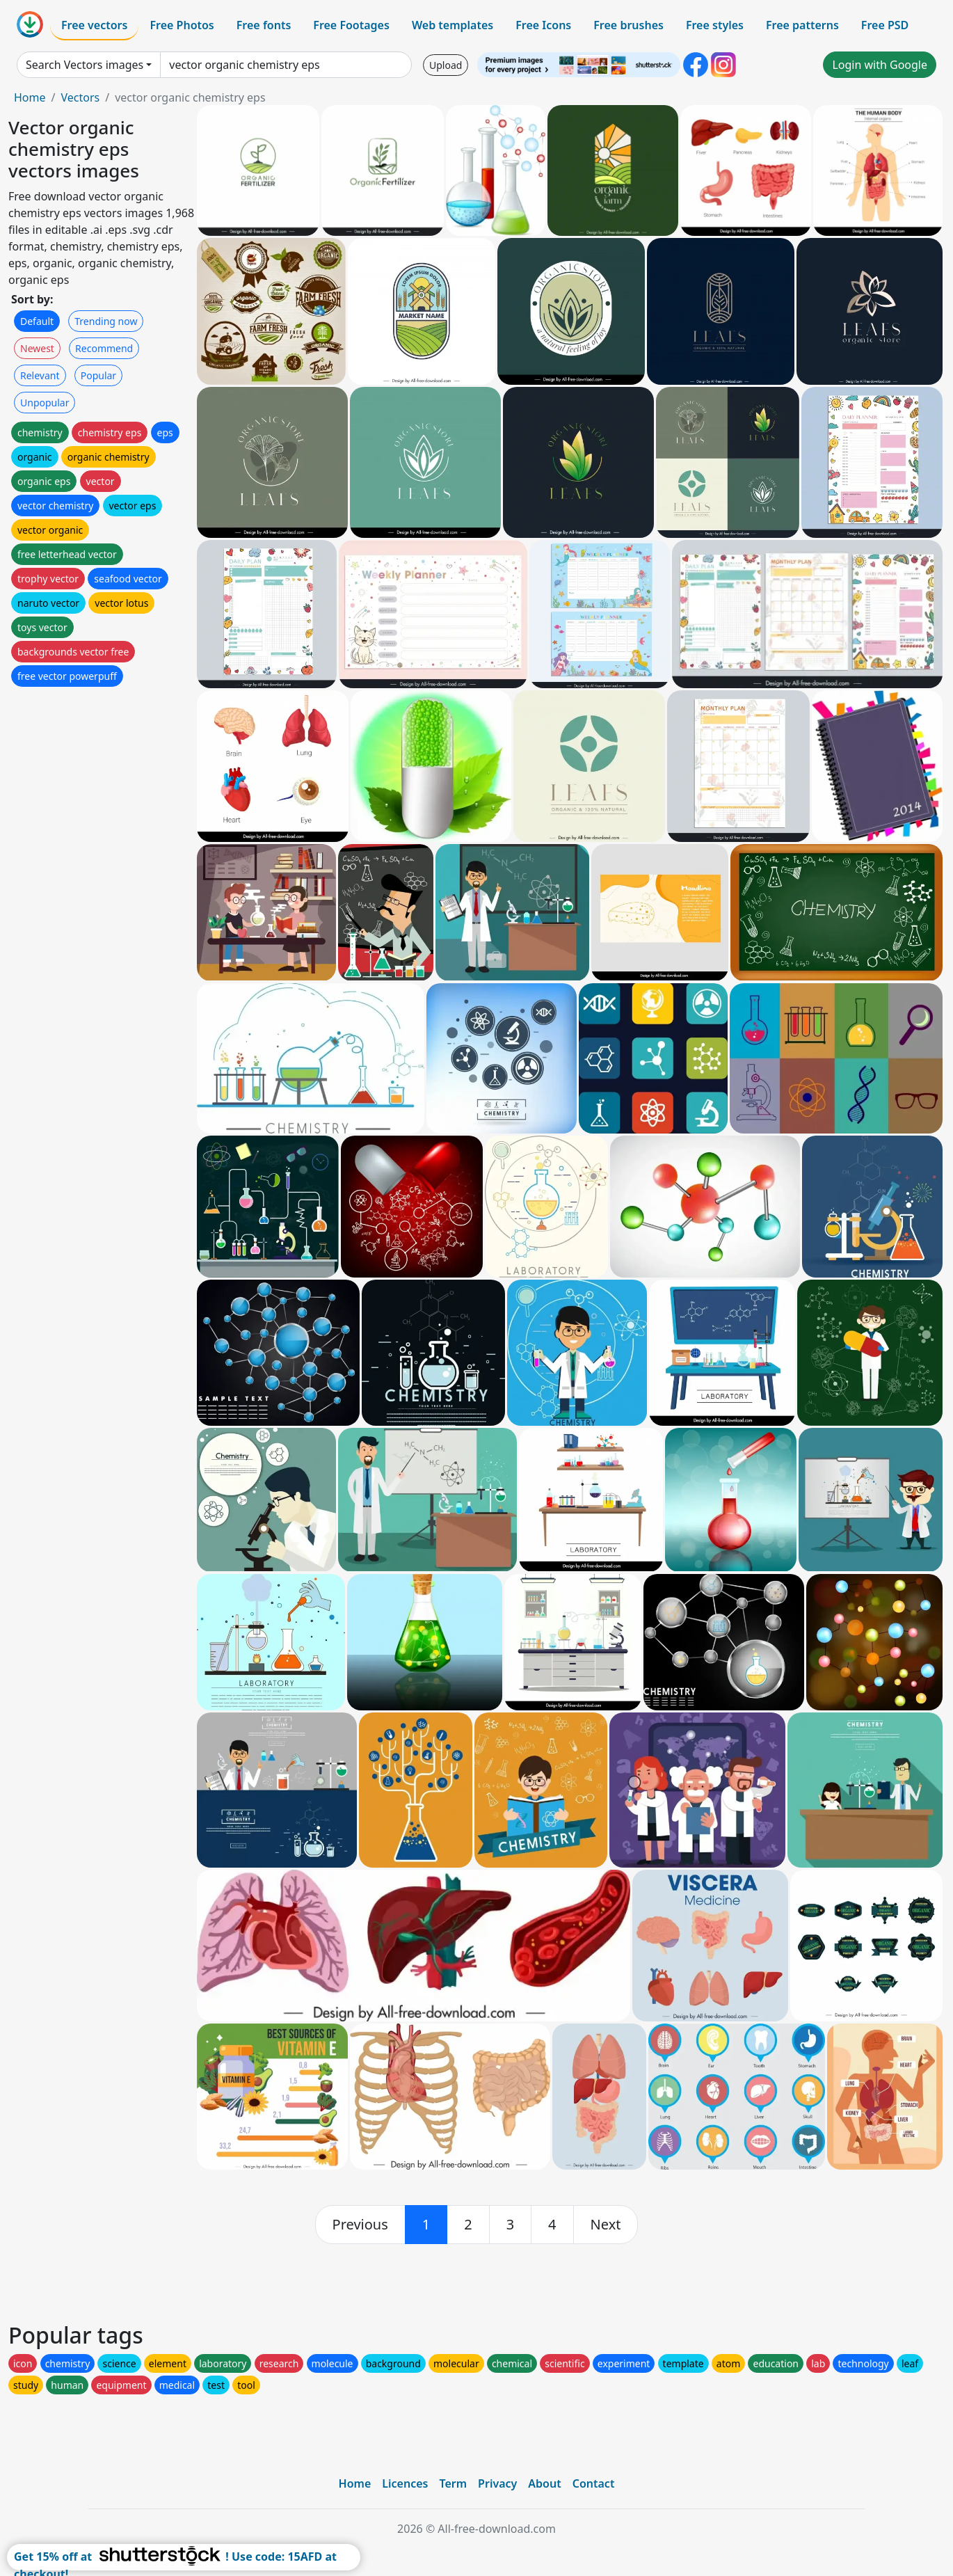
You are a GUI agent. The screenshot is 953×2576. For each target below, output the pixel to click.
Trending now (105, 321)
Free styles (715, 25)
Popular (98, 375)
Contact (593, 2483)
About (544, 2483)
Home (30, 97)
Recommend (104, 348)
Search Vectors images (84, 64)
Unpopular (44, 402)
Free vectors (94, 25)
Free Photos (182, 25)
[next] (606, 2224)
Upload (445, 65)
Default (37, 321)
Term (453, 2483)
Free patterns (802, 25)
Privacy (497, 2483)
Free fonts (264, 25)
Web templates (452, 25)
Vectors (80, 97)
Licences (405, 2483)
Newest (37, 348)
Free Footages (351, 25)
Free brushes (628, 25)
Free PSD (884, 25)
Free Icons (543, 25)
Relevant (40, 375)
